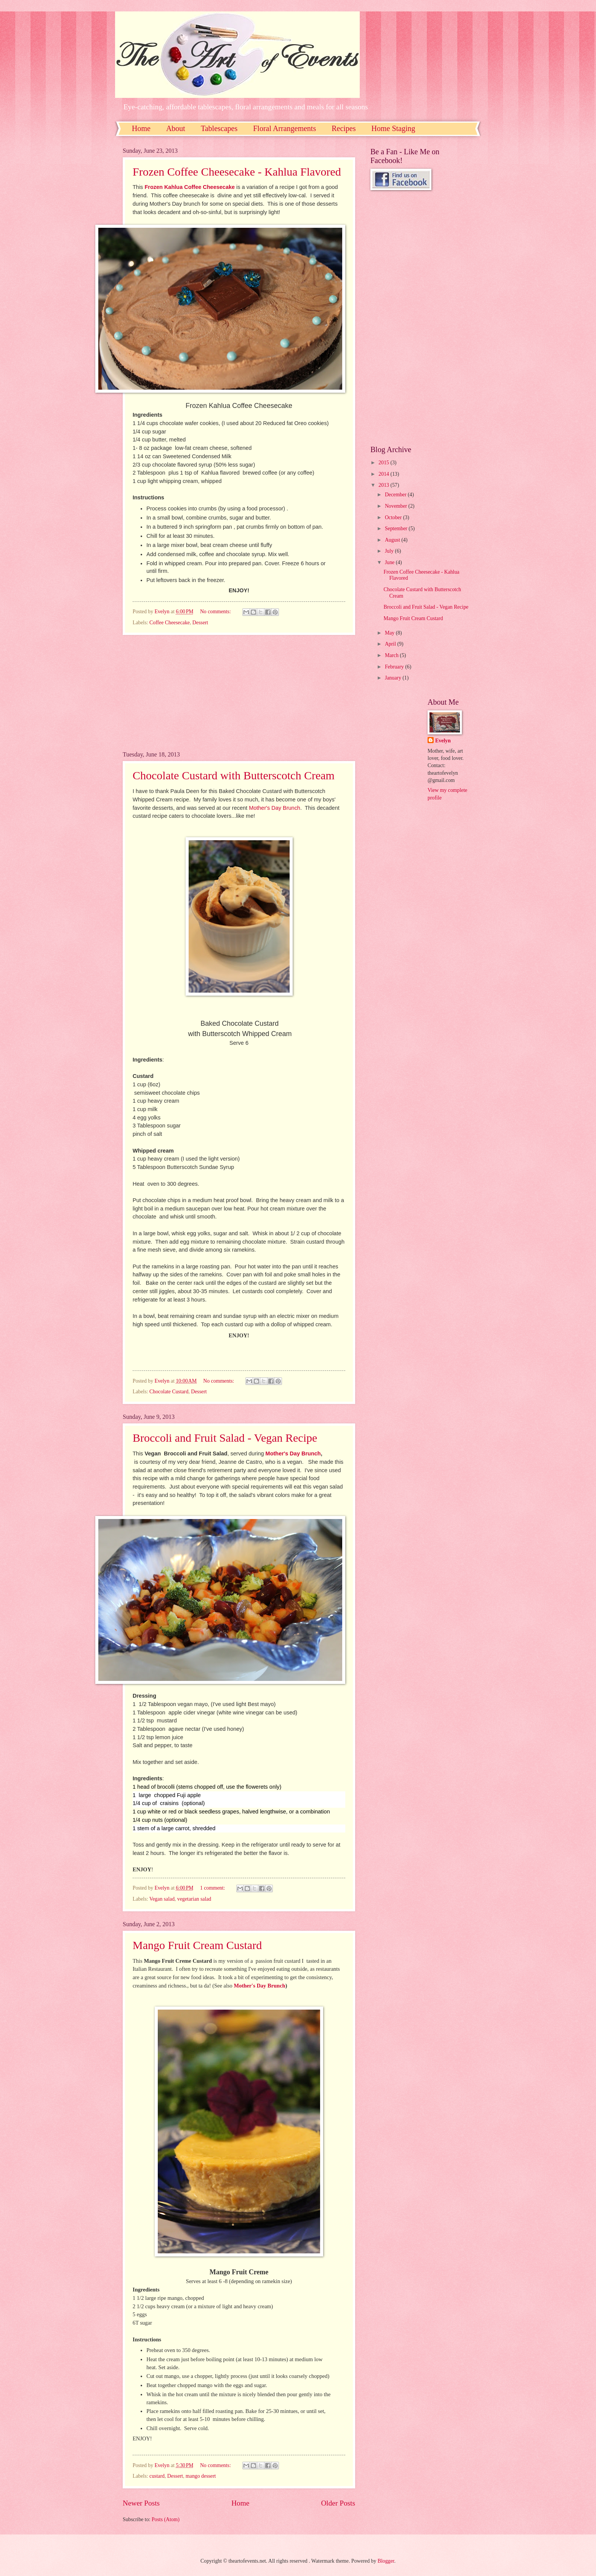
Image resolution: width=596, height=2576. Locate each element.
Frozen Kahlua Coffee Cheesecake (189, 187)
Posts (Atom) (165, 2519)
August (393, 540)
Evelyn (443, 741)
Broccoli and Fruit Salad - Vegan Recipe (225, 1437)
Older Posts (338, 2503)
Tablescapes (219, 128)
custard (157, 2476)
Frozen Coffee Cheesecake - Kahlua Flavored (237, 171)
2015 (384, 462)
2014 (384, 474)
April (391, 644)
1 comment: (213, 1888)
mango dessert (201, 2476)
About (175, 128)
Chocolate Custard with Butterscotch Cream (234, 775)
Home (141, 128)
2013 (384, 485)
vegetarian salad (194, 1899)
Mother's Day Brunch (274, 808)
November (397, 506)
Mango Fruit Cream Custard (197, 1945)
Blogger (386, 2561)
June (390, 562)
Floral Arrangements (284, 128)
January (393, 678)
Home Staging (393, 128)
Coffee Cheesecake (169, 622)
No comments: (216, 611)
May (390, 633)
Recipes (344, 128)
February (395, 667)
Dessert (200, 622)
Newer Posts (141, 2503)
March (392, 655)
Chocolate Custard (168, 1391)
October (394, 517)
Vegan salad (162, 1899)
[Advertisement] (239, 693)
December (396, 494)
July (390, 551)
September (397, 528)
